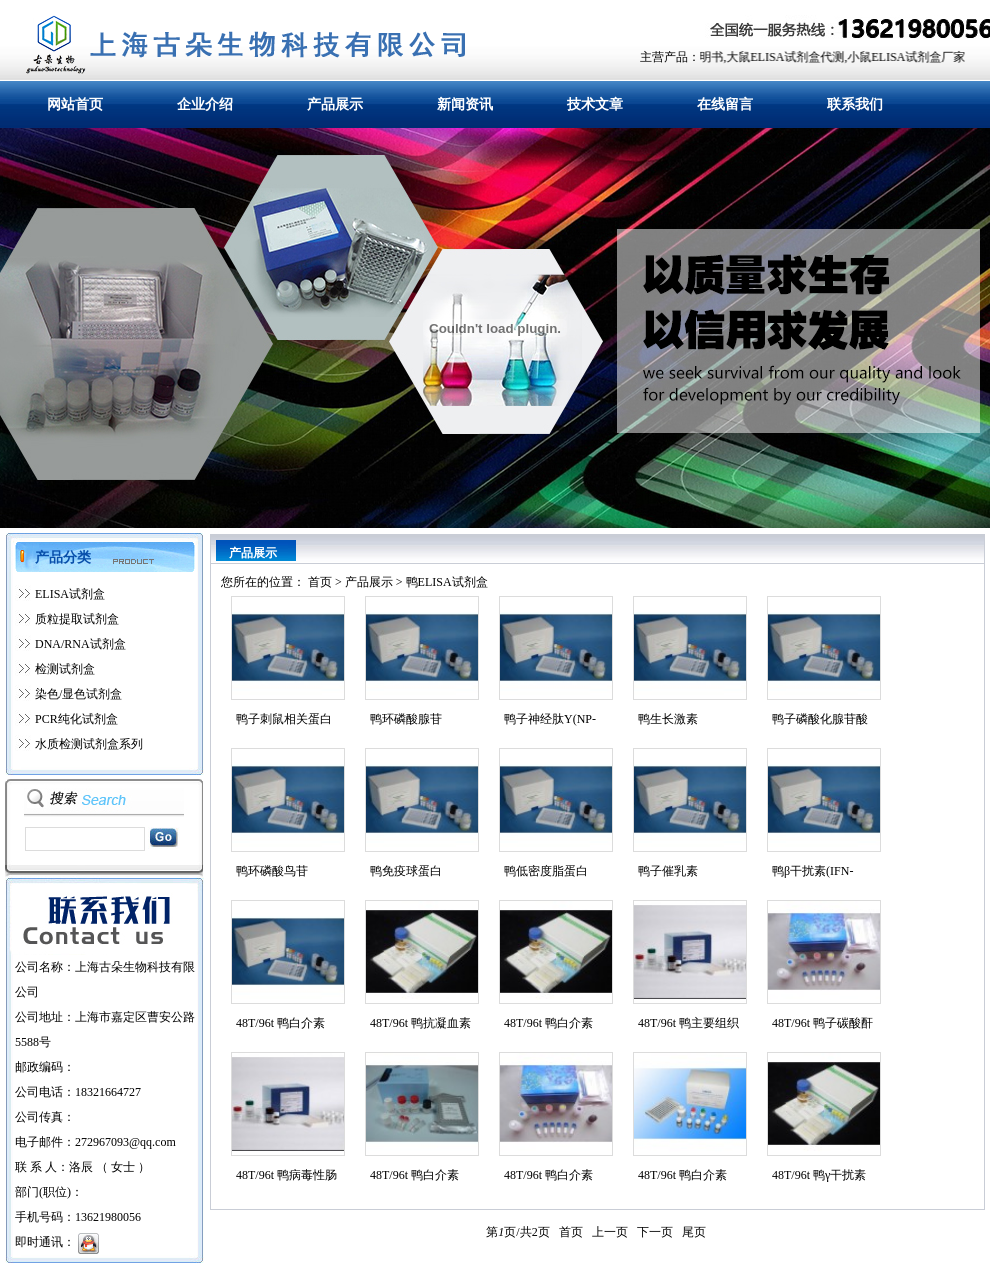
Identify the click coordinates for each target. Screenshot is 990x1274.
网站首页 (75, 104)
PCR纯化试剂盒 (76, 719)
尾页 (694, 1232)
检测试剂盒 (65, 669)
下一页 (655, 1232)
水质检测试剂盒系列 (89, 744)
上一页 (610, 1232)
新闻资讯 (465, 104)
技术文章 (595, 104)
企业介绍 (205, 104)
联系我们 (855, 104)
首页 (320, 582)
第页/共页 (517, 1232)
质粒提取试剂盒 (77, 619)
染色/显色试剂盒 (78, 694)
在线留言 (725, 104)
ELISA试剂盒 (70, 594)
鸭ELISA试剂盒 (447, 582)
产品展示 (335, 104)
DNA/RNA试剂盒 (80, 644)
